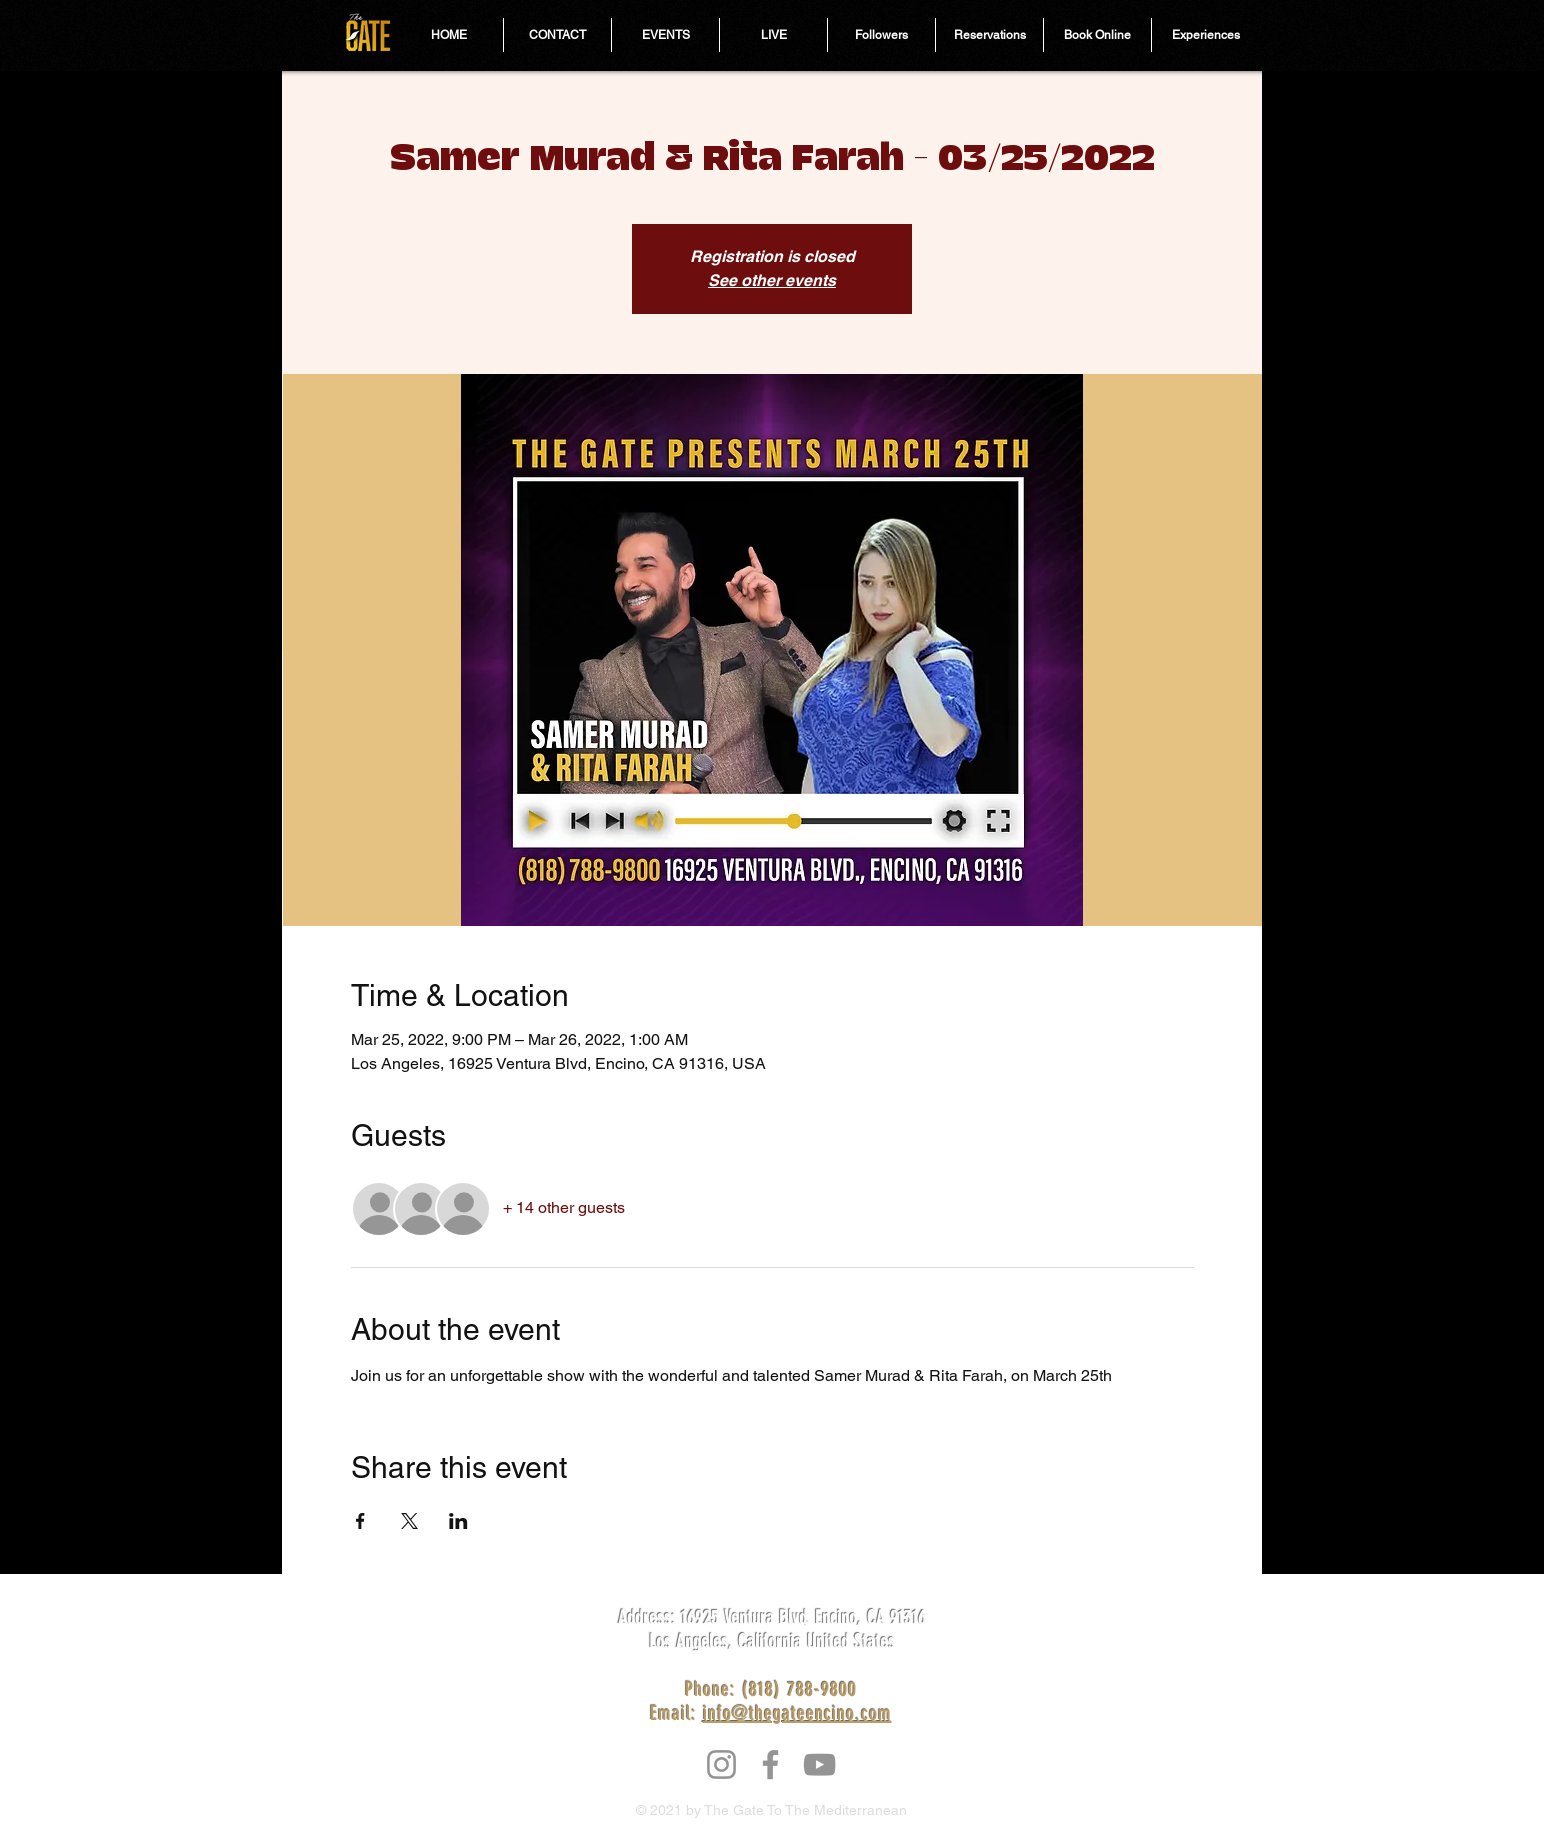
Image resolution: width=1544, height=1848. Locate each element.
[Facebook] (770, 1764)
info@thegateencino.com (797, 1713)
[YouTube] (819, 1764)
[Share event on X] (409, 1521)
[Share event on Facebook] (360, 1521)
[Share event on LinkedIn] (458, 1521)
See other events (772, 280)
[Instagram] (721, 1764)
